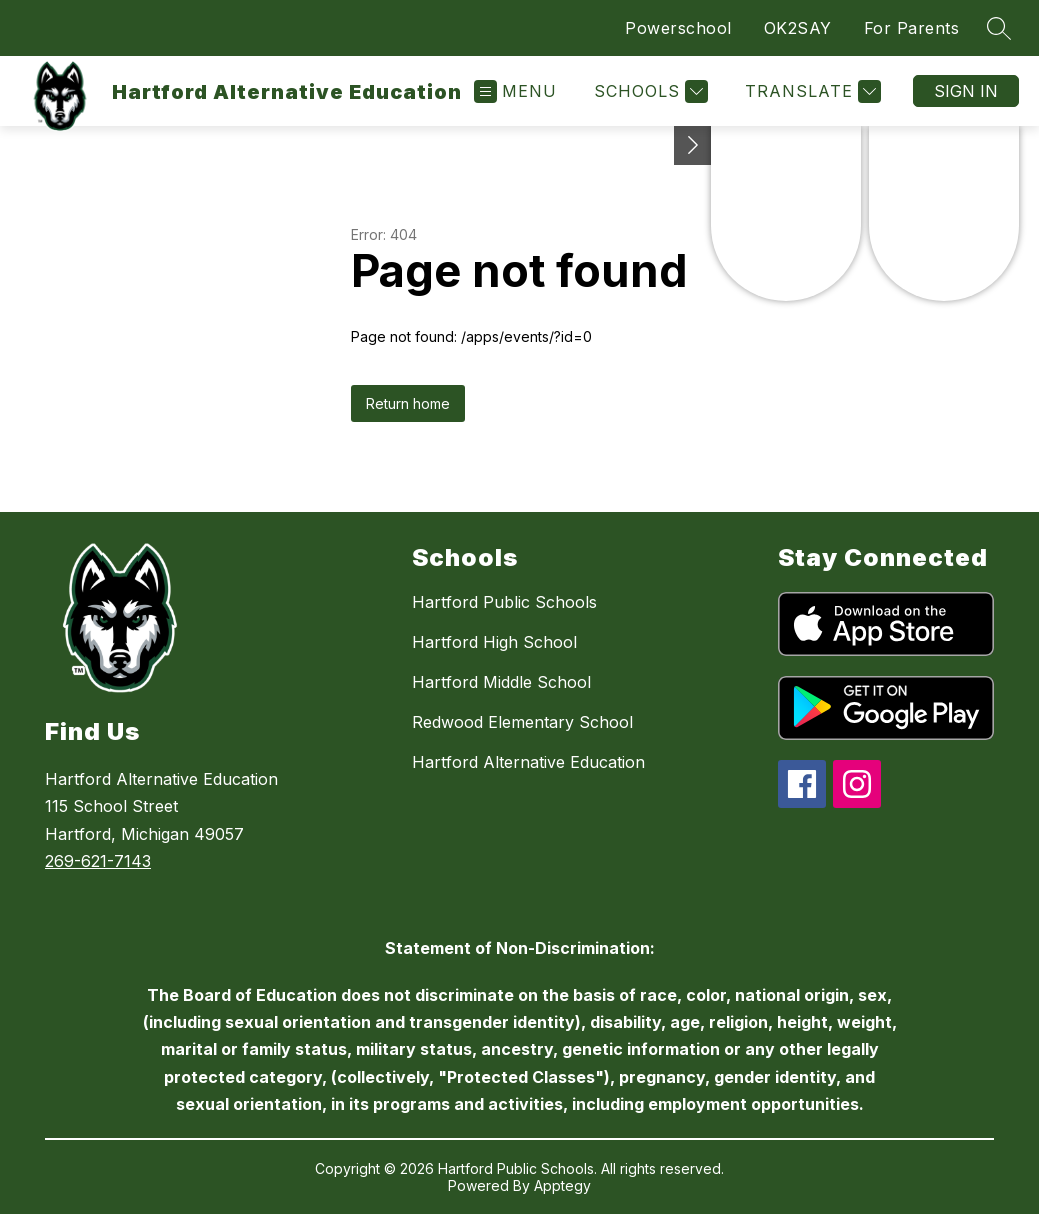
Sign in (966, 91)
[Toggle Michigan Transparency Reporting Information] (693, 145)
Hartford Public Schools (504, 602)
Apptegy (562, 1185)
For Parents (912, 28)
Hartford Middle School (501, 682)
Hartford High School (494, 642)
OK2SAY (798, 28)
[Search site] (999, 28)
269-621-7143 (98, 861)
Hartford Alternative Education (528, 762)
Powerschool (678, 28)
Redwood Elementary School (522, 722)
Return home (408, 403)
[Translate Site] (810, 91)
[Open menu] (515, 91)
